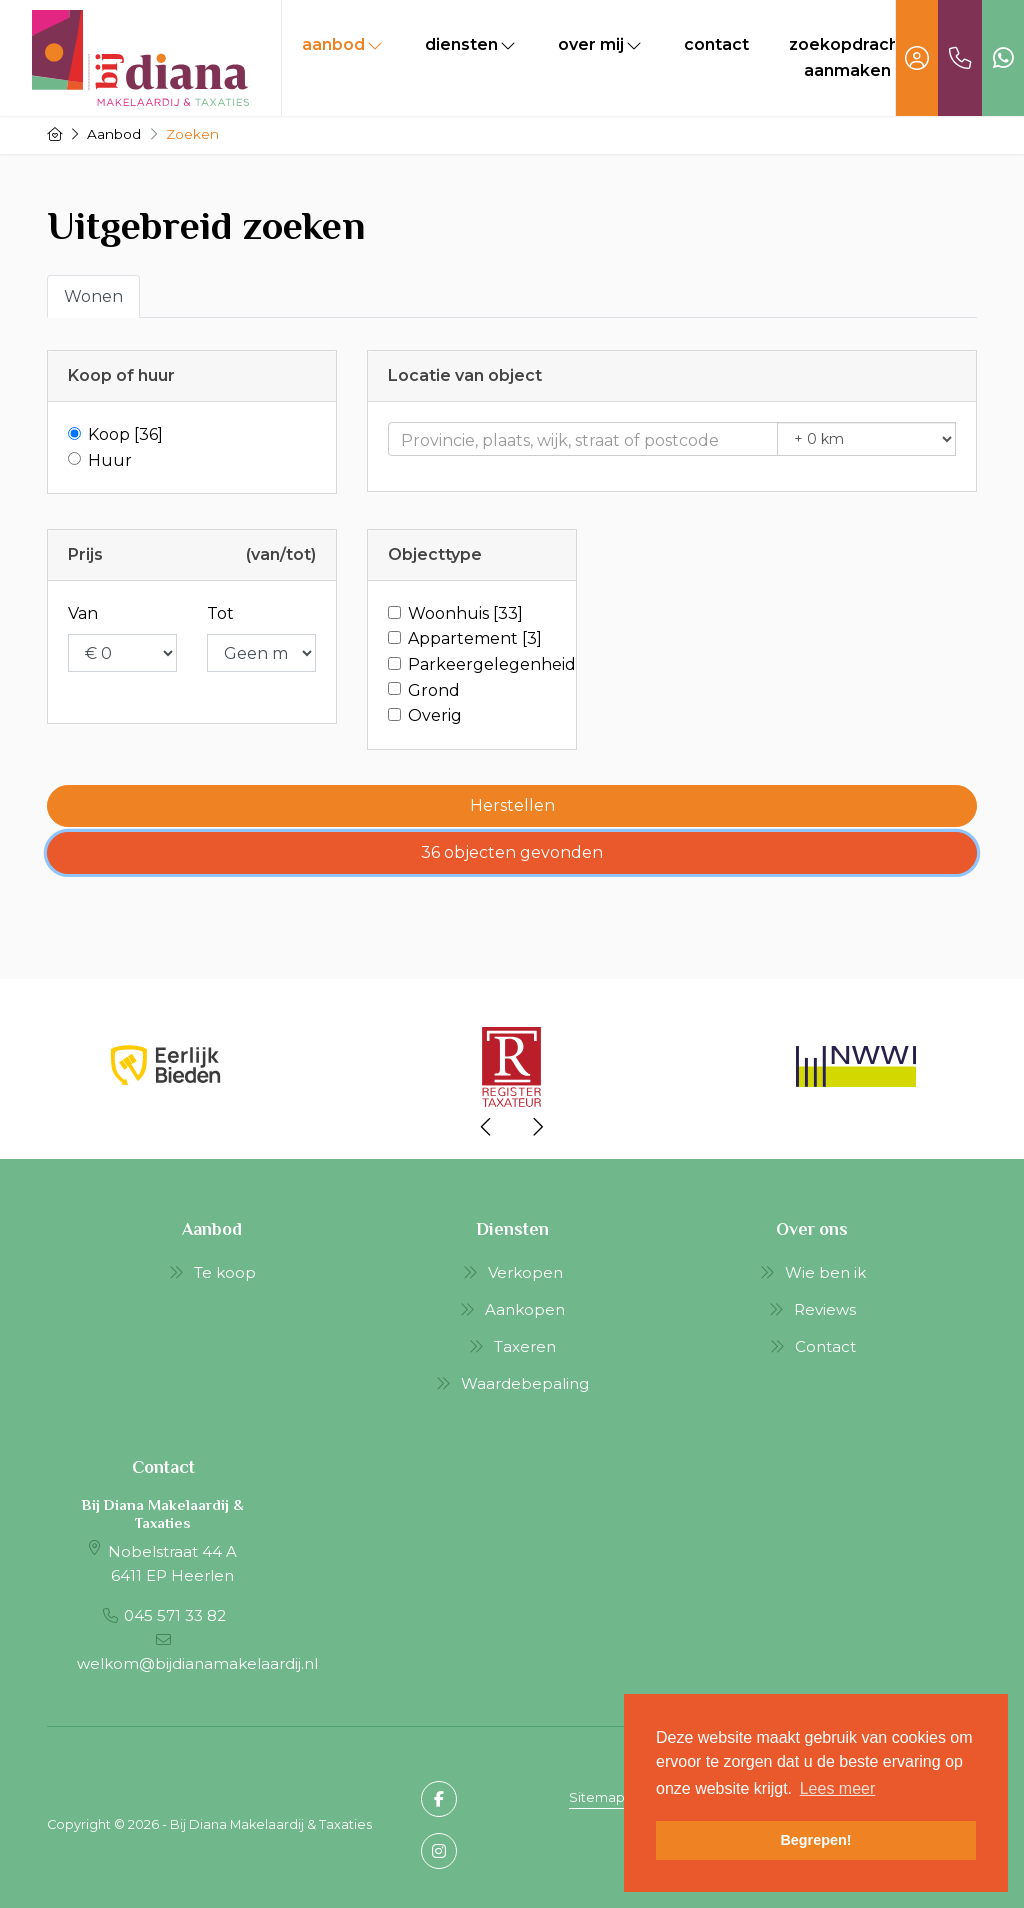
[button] (512, 806)
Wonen (93, 296)
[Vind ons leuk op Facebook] (439, 1799)
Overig (435, 715)
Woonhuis (465, 613)
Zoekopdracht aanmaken (847, 57)
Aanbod (343, 44)
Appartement (475, 638)
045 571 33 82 (175, 1615)
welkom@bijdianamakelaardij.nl (197, 1663)
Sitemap (597, 1797)
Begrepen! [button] (815, 1840)
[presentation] (487, 1127)
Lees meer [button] (838, 1788)
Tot (220, 613)
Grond (434, 690)
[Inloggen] (917, 58)
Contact (716, 44)
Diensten (471, 44)
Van (83, 613)
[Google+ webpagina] (439, 1851)
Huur (110, 460)
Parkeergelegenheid (492, 664)
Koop (125, 434)
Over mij (601, 44)
